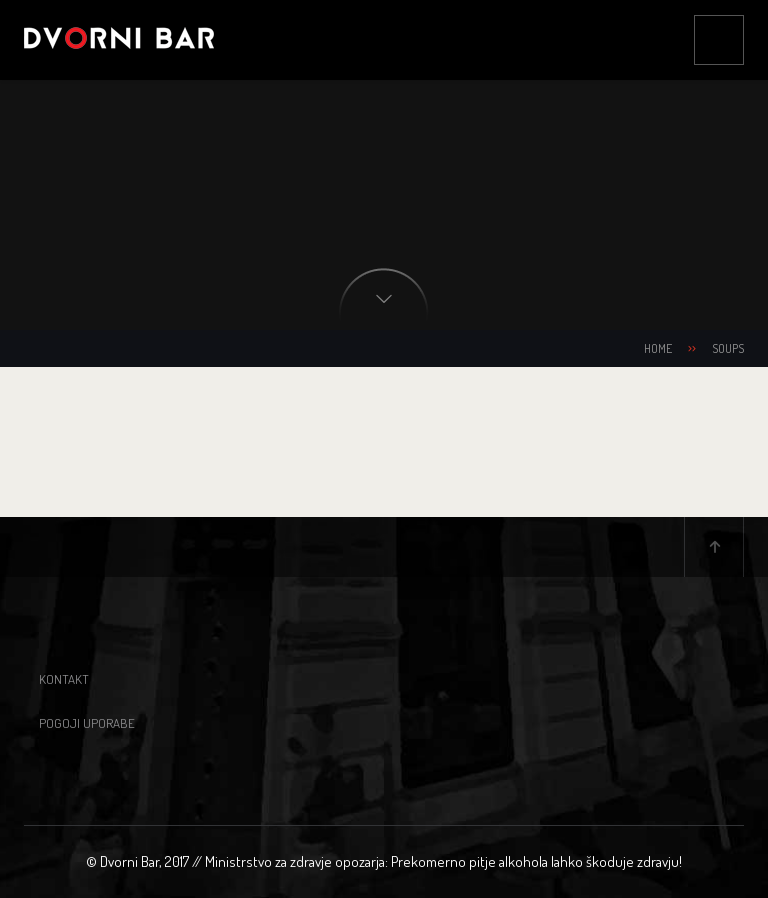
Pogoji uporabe (87, 723)
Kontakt (64, 679)
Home (658, 348)
